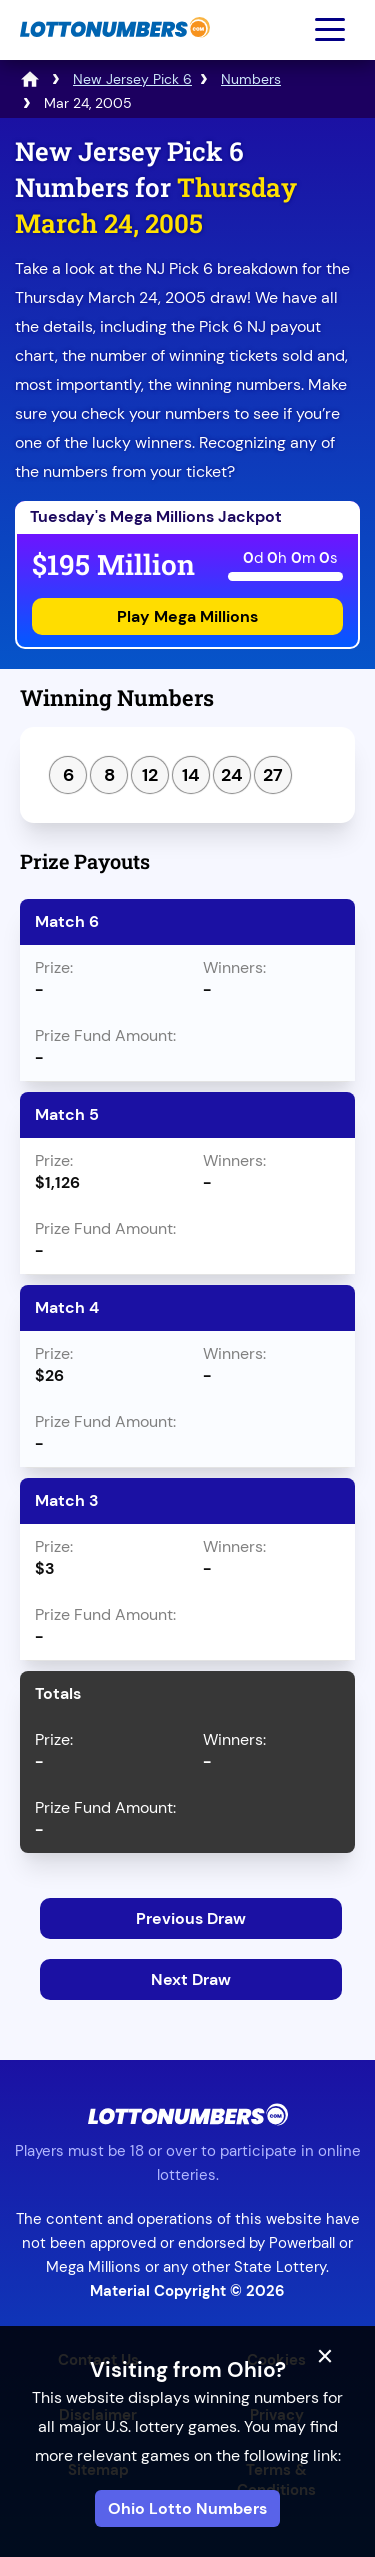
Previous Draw (191, 1918)
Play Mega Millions (187, 616)
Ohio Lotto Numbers (187, 2508)
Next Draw (191, 1979)
